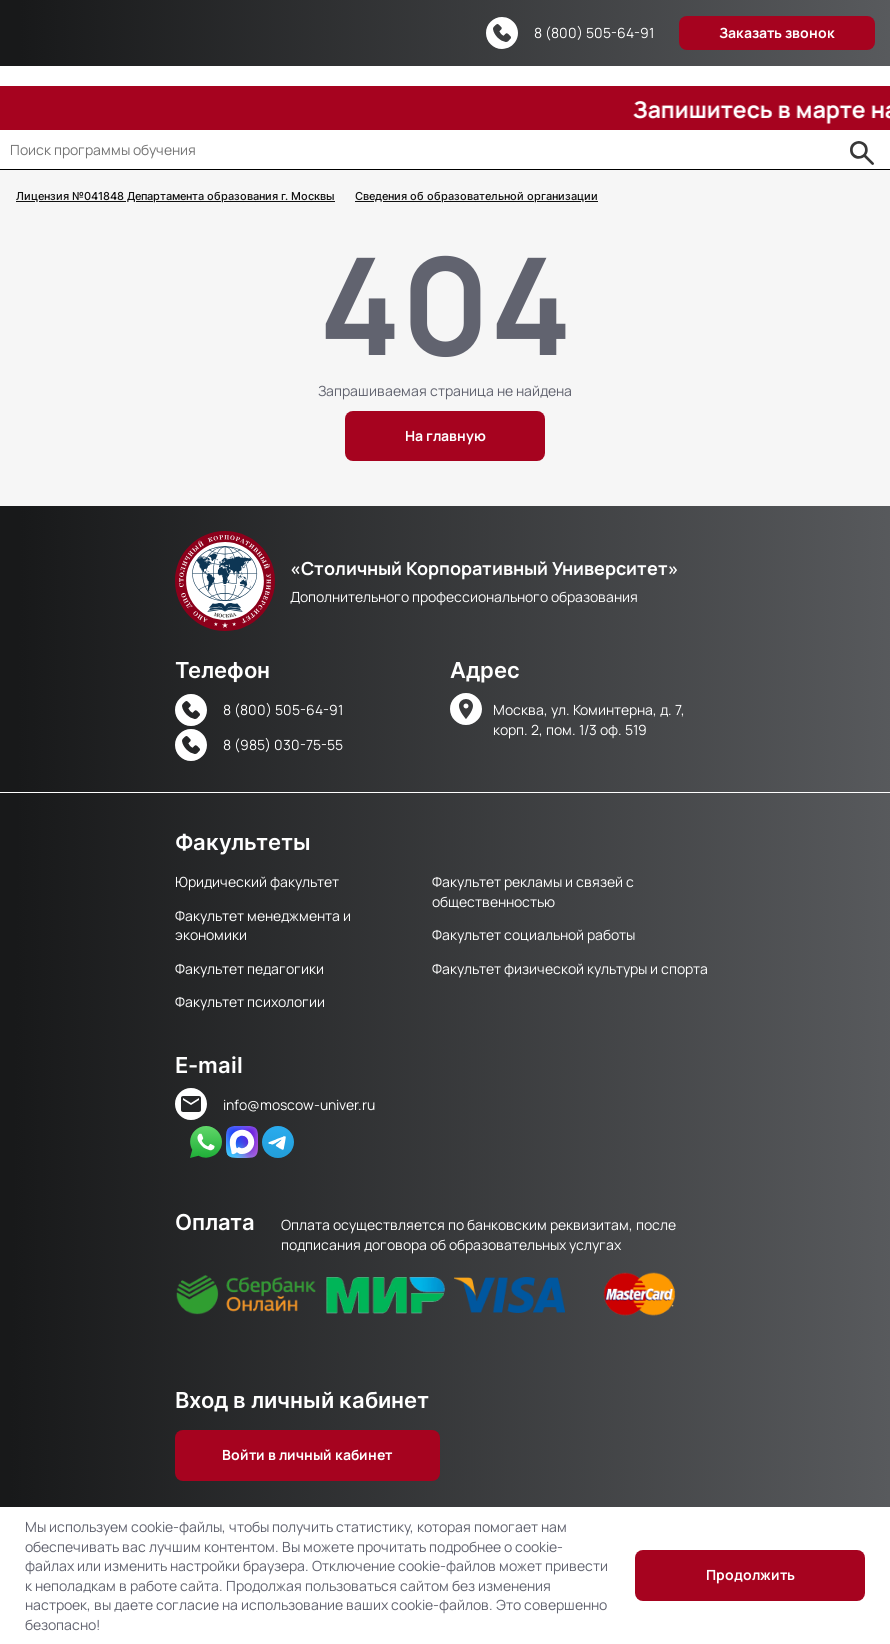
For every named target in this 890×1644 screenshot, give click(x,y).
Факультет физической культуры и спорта (570, 968)
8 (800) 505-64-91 (594, 32)
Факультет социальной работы (533, 934)
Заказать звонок (777, 32)
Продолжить (750, 1574)
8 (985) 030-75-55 (283, 744)
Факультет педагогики (249, 968)
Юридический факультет (257, 881)
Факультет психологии (250, 1001)
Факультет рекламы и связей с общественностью (533, 891)
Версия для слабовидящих (449, 34)
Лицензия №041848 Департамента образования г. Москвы (175, 196)
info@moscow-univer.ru (299, 1104)
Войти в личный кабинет (307, 1454)
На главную (445, 435)
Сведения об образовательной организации (476, 196)
